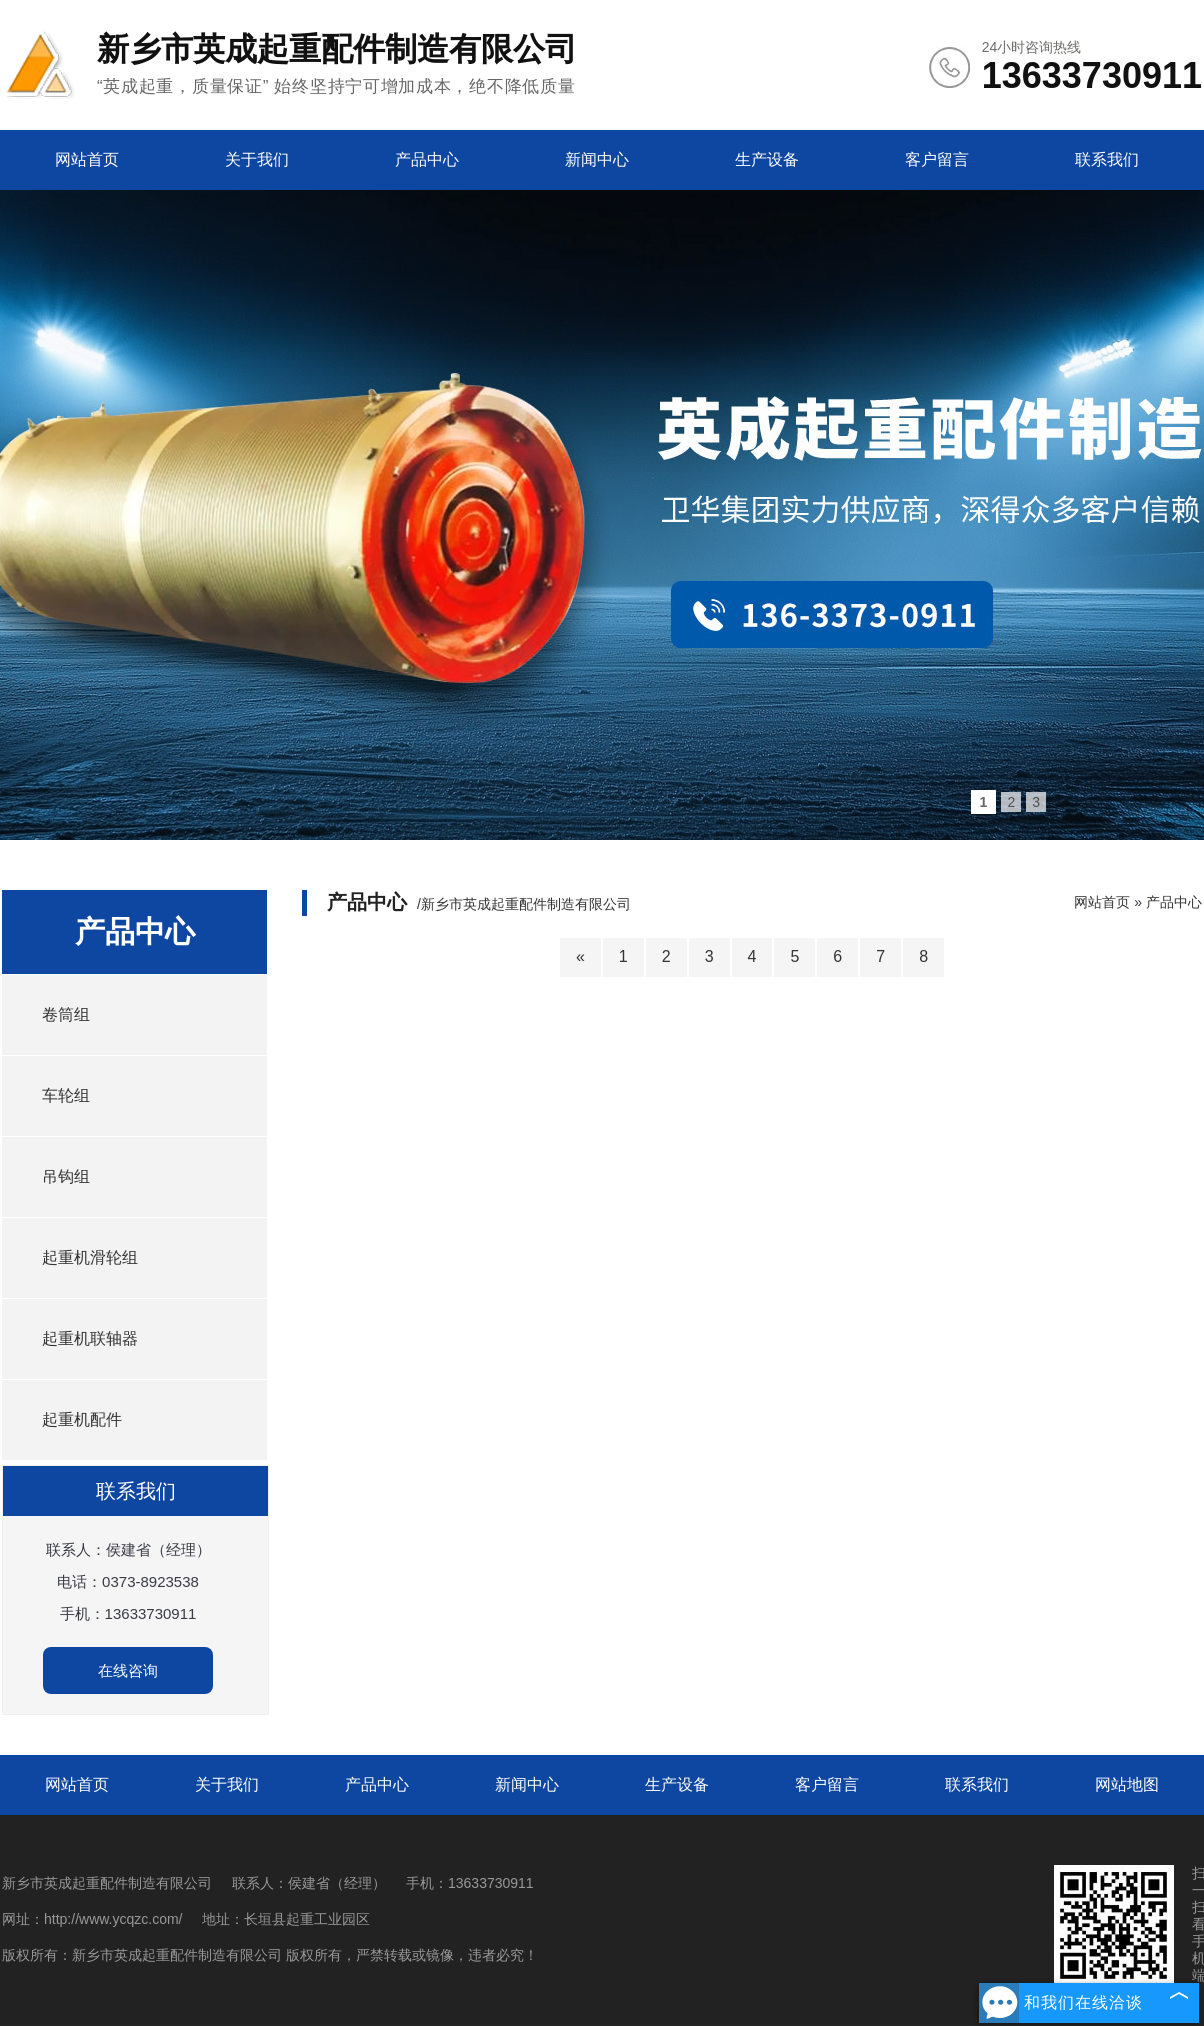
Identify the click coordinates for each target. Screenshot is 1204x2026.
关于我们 (257, 159)
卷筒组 (66, 1014)
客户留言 (937, 159)
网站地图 (1127, 1784)
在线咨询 (128, 1670)
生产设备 (767, 159)
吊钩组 (66, 1176)
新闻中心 (597, 159)
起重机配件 (82, 1419)
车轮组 (66, 1095)
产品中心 (427, 159)
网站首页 (87, 159)
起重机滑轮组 (90, 1257)
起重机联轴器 (90, 1338)
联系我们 (1107, 159)
